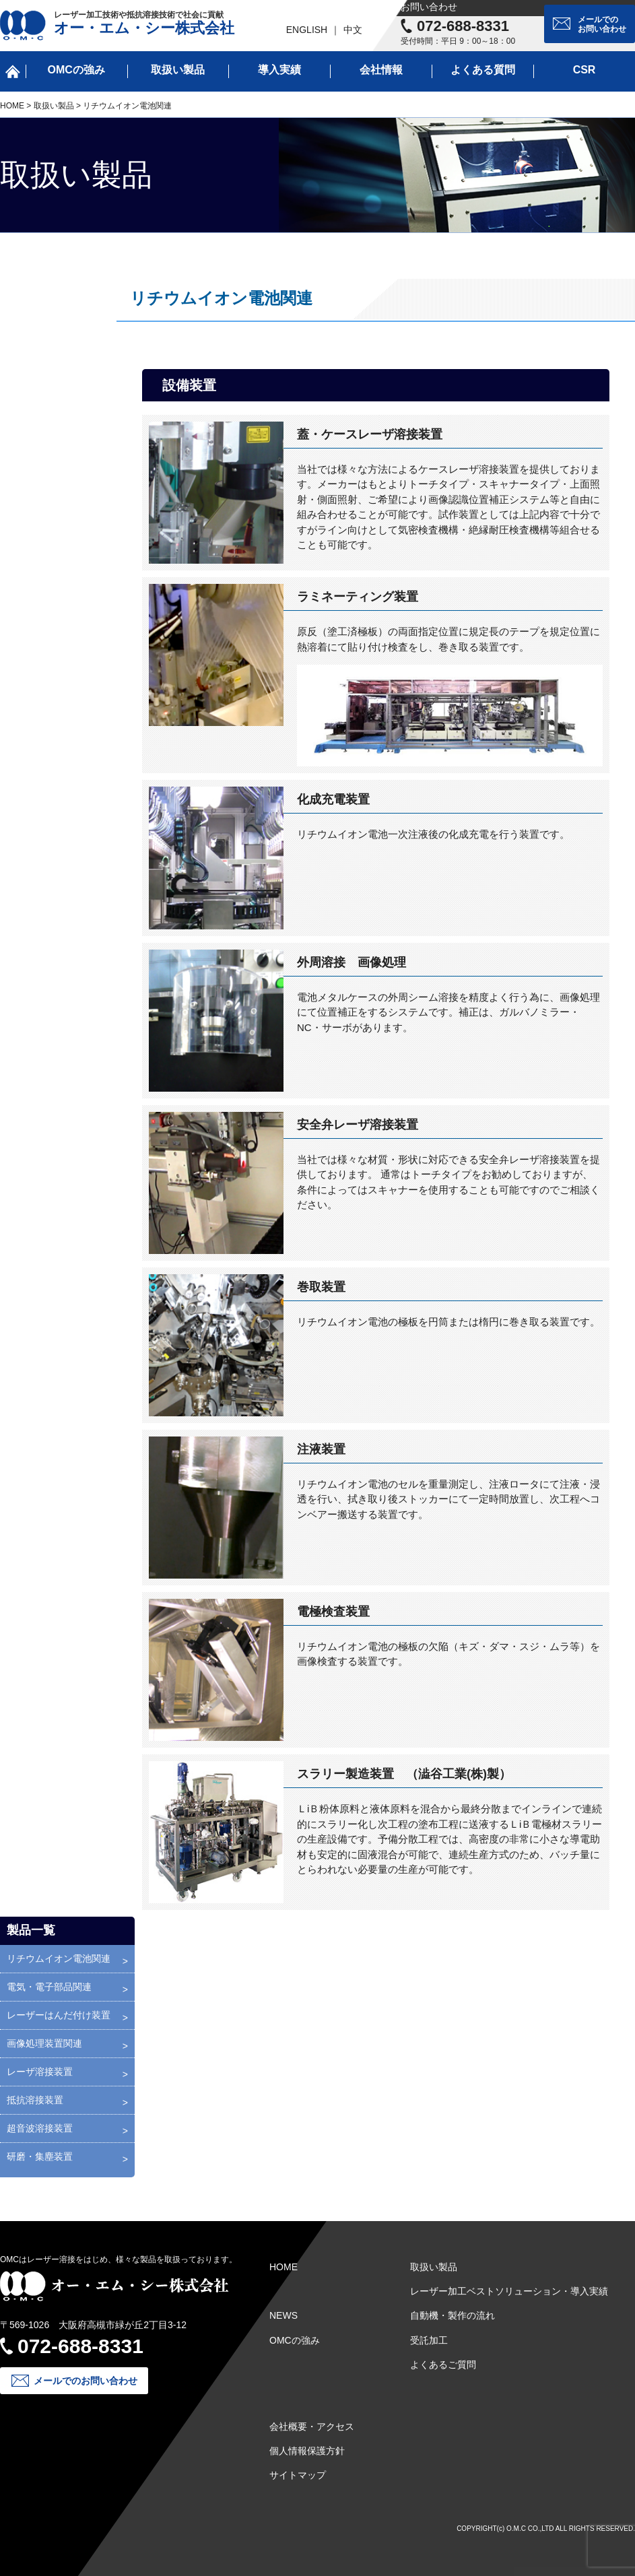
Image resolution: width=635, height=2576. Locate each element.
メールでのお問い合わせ (602, 24)
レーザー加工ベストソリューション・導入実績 (509, 2291)
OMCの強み (75, 69)
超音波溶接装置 (40, 2128)
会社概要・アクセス (311, 2426)
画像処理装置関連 (44, 2043)
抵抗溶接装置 (35, 2099)
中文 (352, 29)
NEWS (283, 2315)
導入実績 (279, 69)
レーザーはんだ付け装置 (58, 2015)
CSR (584, 69)
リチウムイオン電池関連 (58, 1958)
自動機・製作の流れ (452, 2315)
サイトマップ (297, 2475)
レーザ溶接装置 (40, 2071)
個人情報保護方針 (307, 2450)
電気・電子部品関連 (49, 1986)
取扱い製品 (178, 69)
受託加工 (429, 2340)
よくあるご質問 (443, 2364)
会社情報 (381, 69)
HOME (12, 105)
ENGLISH (306, 29)
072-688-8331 (463, 26)
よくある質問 (482, 69)
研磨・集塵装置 (40, 2156)
